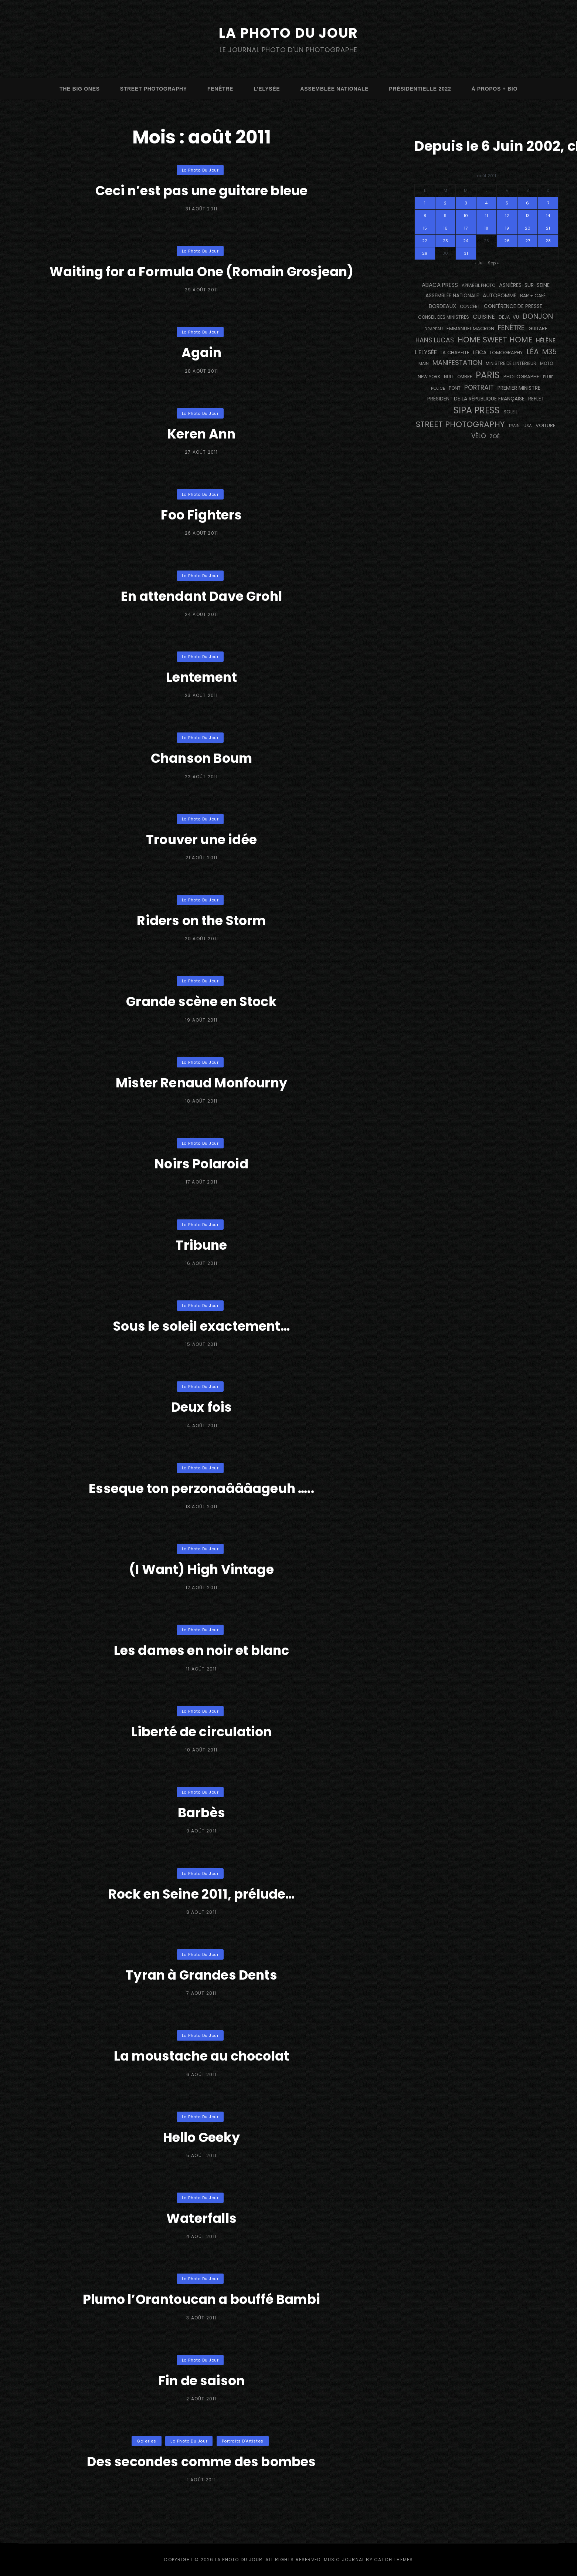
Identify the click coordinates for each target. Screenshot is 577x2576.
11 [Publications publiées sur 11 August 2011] (486, 216)
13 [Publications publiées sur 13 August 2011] (528, 216)
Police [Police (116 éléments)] (438, 388)
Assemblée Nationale (334, 89)
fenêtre (220, 89)
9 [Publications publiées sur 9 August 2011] (445, 216)
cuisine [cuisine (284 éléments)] (484, 316)
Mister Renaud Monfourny (201, 1082)
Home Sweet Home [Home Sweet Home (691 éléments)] (495, 339)
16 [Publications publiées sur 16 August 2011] (445, 228)
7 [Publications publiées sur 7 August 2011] (548, 203)
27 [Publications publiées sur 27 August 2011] (527, 241)
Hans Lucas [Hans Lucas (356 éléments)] (434, 340)
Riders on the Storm (201, 920)
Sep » (493, 263)
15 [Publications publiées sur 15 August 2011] (425, 228)
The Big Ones (80, 89)
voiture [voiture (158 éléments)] (546, 425)
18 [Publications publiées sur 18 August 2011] (486, 228)
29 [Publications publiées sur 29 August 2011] (424, 253)
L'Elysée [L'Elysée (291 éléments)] (426, 352)
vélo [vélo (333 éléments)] (478, 435)
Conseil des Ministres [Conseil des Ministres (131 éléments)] (443, 317)
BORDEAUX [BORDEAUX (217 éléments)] (442, 306)
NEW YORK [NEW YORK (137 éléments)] (429, 376)
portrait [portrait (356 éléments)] (479, 387)
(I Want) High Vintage (201, 1569)
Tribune (201, 1245)
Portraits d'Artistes (243, 2441)
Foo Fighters (201, 514)
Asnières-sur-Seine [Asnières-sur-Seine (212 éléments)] (524, 285)
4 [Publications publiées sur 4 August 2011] (486, 203)
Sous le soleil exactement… (201, 1326)
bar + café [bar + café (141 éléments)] (533, 295)
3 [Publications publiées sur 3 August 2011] (466, 203)
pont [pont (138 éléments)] (455, 388)
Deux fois (201, 1406)
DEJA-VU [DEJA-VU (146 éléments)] (509, 317)
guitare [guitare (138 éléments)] (538, 328)
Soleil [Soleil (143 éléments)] (510, 412)
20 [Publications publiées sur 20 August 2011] (527, 228)
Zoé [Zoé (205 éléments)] (495, 436)
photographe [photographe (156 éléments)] (521, 376)
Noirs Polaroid (201, 1163)
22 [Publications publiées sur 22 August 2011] (424, 241)
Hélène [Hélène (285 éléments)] (546, 340)
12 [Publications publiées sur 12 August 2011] (507, 216)
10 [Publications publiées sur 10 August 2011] (466, 216)
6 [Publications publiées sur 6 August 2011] (527, 203)
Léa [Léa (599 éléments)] (532, 351)
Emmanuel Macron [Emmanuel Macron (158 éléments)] (470, 328)
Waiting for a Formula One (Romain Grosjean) (201, 271)
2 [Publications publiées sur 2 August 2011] (445, 203)
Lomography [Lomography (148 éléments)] (506, 352)
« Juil (480, 263)
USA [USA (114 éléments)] (527, 426)
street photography (153, 89)
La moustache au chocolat (202, 2055)
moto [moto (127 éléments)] (546, 363)
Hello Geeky (201, 2137)
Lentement (201, 677)
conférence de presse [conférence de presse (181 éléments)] (513, 306)
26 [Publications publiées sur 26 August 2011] (507, 241)
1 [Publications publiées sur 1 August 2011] (424, 203)
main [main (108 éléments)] (423, 363)
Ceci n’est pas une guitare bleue (201, 190)
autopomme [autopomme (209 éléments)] (499, 295)
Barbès (201, 1812)
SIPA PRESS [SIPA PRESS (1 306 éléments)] (477, 410)
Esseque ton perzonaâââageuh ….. (202, 1488)
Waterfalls (201, 2218)
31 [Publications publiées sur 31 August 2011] (466, 253)
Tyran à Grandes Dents (201, 1974)
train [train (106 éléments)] (514, 426)
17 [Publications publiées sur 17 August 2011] (466, 228)
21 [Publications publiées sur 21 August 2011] (548, 228)
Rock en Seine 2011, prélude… (201, 1893)
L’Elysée (267, 89)
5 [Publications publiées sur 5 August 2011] (507, 203)
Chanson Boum (201, 758)
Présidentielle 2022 (420, 89)
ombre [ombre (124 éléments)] (464, 377)
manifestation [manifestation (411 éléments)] (457, 362)
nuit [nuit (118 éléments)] (449, 377)
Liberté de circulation (201, 1731)
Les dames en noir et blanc (201, 1650)
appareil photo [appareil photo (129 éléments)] (478, 285)
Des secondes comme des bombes (201, 2461)
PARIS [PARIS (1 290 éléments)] (488, 375)
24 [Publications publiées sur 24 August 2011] (465, 241)
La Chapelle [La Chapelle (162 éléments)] (455, 352)
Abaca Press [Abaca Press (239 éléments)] (440, 285)
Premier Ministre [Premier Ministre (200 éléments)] (519, 388)
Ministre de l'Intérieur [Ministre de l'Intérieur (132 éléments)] (511, 363)
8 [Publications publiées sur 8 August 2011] (425, 216)
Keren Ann (201, 433)
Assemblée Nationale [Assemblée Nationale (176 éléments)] (452, 295)
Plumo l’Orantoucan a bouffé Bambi (201, 2299)
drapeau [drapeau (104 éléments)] (433, 329)
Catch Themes (393, 2559)
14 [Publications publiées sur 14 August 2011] (548, 216)
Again (201, 352)
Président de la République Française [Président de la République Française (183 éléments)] (476, 398)
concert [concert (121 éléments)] (470, 306)
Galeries (146, 2441)
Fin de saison (201, 2380)
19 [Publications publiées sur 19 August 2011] (507, 228)
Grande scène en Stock (202, 1001)
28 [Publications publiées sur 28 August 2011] (548, 241)
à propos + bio (494, 89)
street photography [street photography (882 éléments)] (460, 424)
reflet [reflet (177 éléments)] (536, 398)
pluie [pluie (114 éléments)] (548, 377)
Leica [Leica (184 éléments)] (479, 352)
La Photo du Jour (289, 32)
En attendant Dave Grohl (201, 596)
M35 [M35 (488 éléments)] (549, 352)
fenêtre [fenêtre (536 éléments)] (511, 328)
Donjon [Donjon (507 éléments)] (538, 316)
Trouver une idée (201, 839)
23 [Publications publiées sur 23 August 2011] (445, 241)
